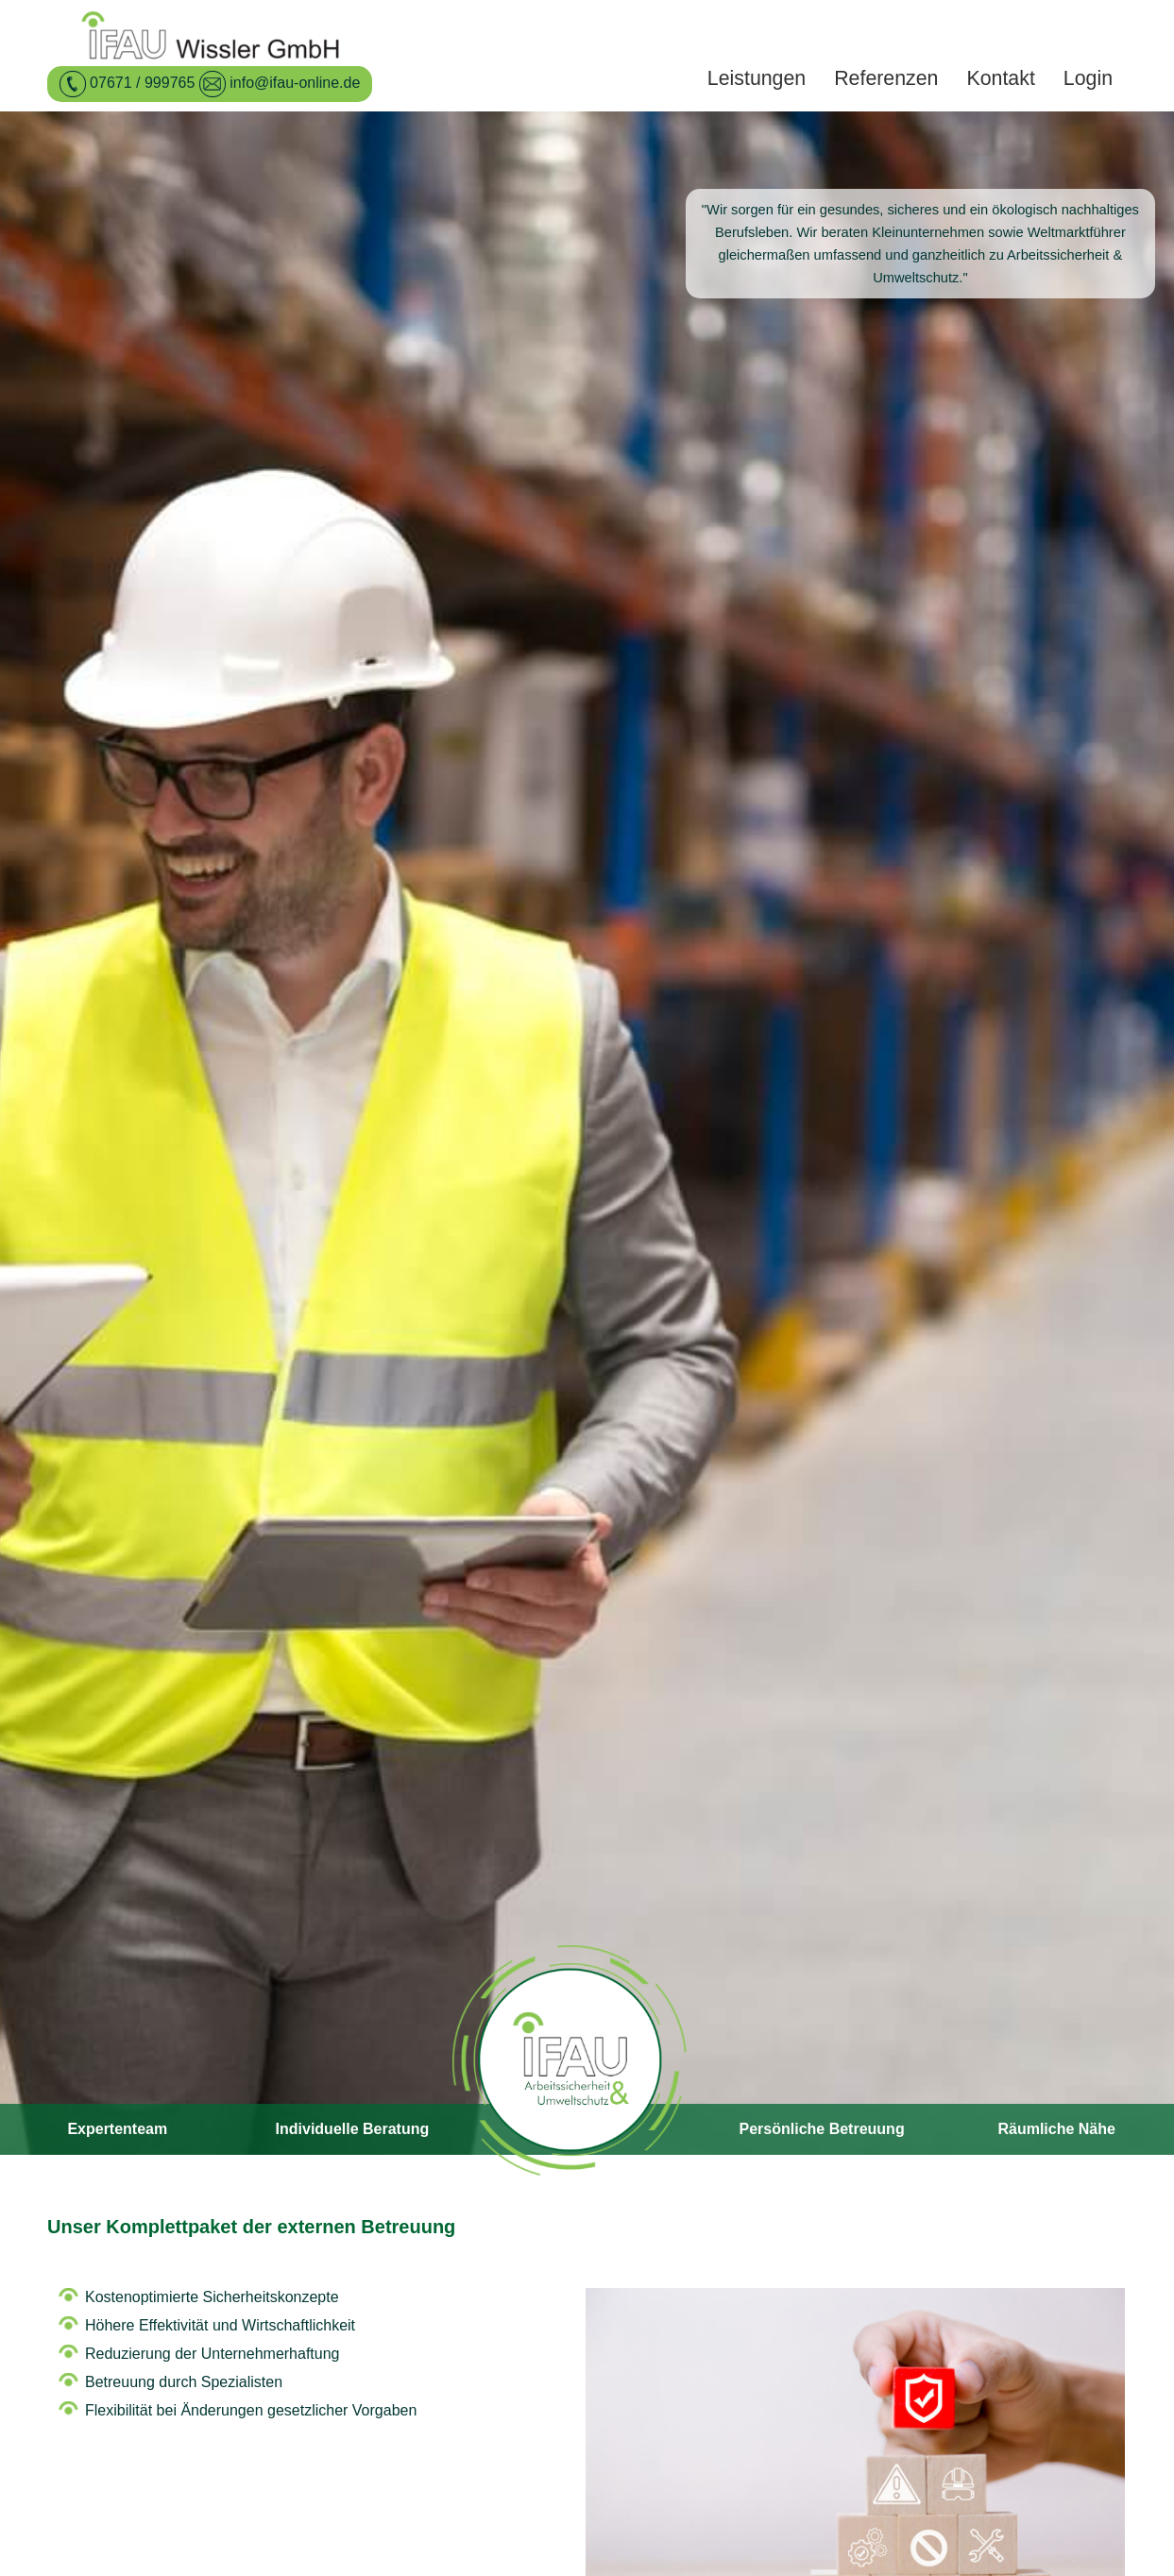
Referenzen (886, 78)
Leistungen (756, 78)
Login (1088, 78)
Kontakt (1000, 78)
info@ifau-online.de (295, 83)
